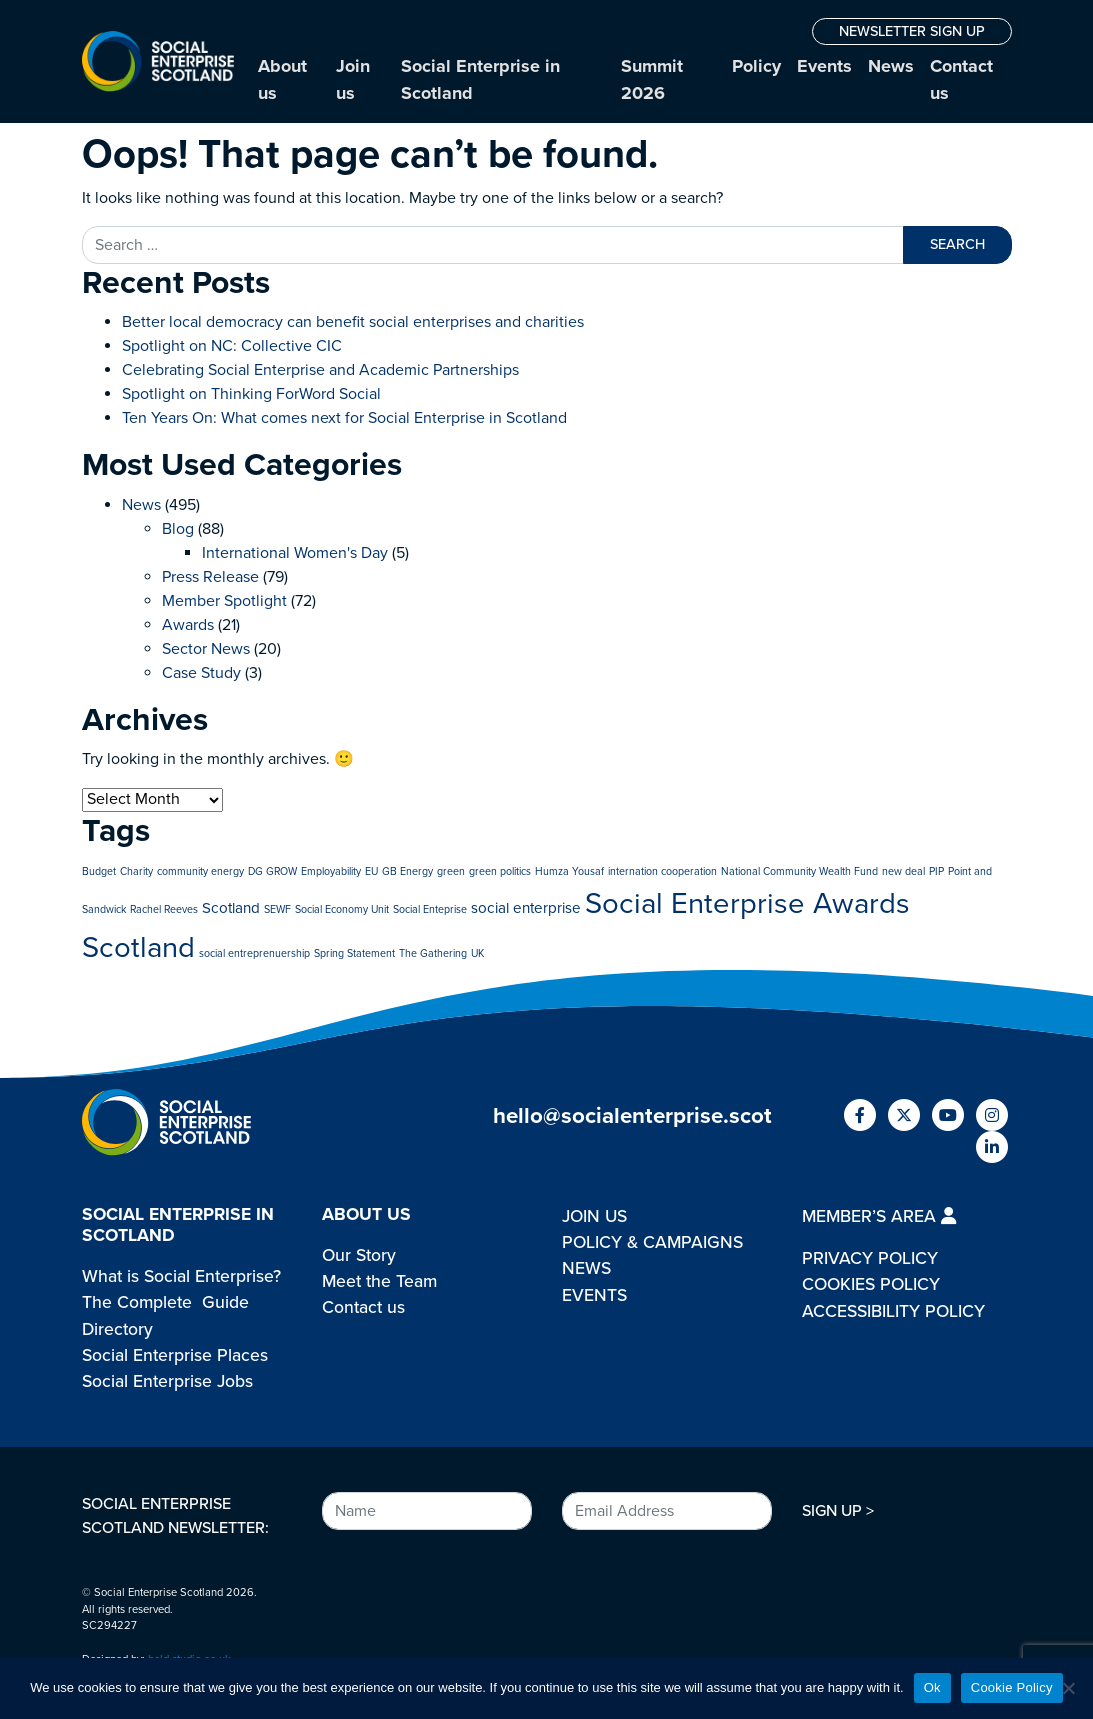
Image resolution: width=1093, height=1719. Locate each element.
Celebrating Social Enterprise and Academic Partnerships (320, 370)
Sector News (206, 649)
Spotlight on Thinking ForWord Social (251, 394)
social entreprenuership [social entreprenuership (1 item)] (254, 953)
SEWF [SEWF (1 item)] (277, 909)
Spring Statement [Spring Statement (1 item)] (354, 953)
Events (824, 66)
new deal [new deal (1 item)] (903, 871)
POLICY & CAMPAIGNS (652, 1242)
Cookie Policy (1012, 1687)
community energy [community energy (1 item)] (200, 871)
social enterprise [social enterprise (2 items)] (526, 908)
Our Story (359, 1255)
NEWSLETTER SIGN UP (912, 31)
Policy (756, 66)
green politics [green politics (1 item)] (500, 871)
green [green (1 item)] (451, 871)
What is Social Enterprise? (181, 1276)
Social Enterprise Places (175, 1355)
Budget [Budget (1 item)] (99, 871)
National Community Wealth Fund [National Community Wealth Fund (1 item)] (799, 871)
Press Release (210, 577)
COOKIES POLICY (871, 1284)
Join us (353, 79)
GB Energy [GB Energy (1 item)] (407, 871)
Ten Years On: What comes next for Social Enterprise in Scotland (344, 418)
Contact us (961, 79)
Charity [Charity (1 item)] (136, 871)
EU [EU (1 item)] (371, 871)
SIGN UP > (838, 1511)
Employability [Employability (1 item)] (331, 871)
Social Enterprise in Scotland (480, 79)
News (891, 66)
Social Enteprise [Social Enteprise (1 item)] (430, 909)
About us (282, 79)
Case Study (201, 673)
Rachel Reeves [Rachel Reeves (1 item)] (164, 909)
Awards (188, 625)
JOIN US (594, 1216)
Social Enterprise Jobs (167, 1381)
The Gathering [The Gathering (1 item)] (433, 953)
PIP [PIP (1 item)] (936, 871)
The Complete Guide (165, 1302)
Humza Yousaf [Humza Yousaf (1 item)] (569, 871)
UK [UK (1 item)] (477, 953)
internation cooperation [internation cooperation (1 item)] (662, 871)
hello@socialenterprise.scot (632, 1115)
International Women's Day (295, 553)
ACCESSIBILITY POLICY (893, 1311)
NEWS (586, 1268)
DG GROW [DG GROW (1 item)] (272, 871)
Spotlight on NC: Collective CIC (232, 346)
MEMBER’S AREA (879, 1216)
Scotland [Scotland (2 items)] (231, 908)
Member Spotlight (224, 601)
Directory (117, 1329)
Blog (178, 529)
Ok (932, 1687)
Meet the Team (379, 1281)
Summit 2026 (652, 79)
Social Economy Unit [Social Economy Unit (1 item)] (342, 909)
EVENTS (594, 1295)
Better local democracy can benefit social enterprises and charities (355, 322)
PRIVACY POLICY (870, 1258)
